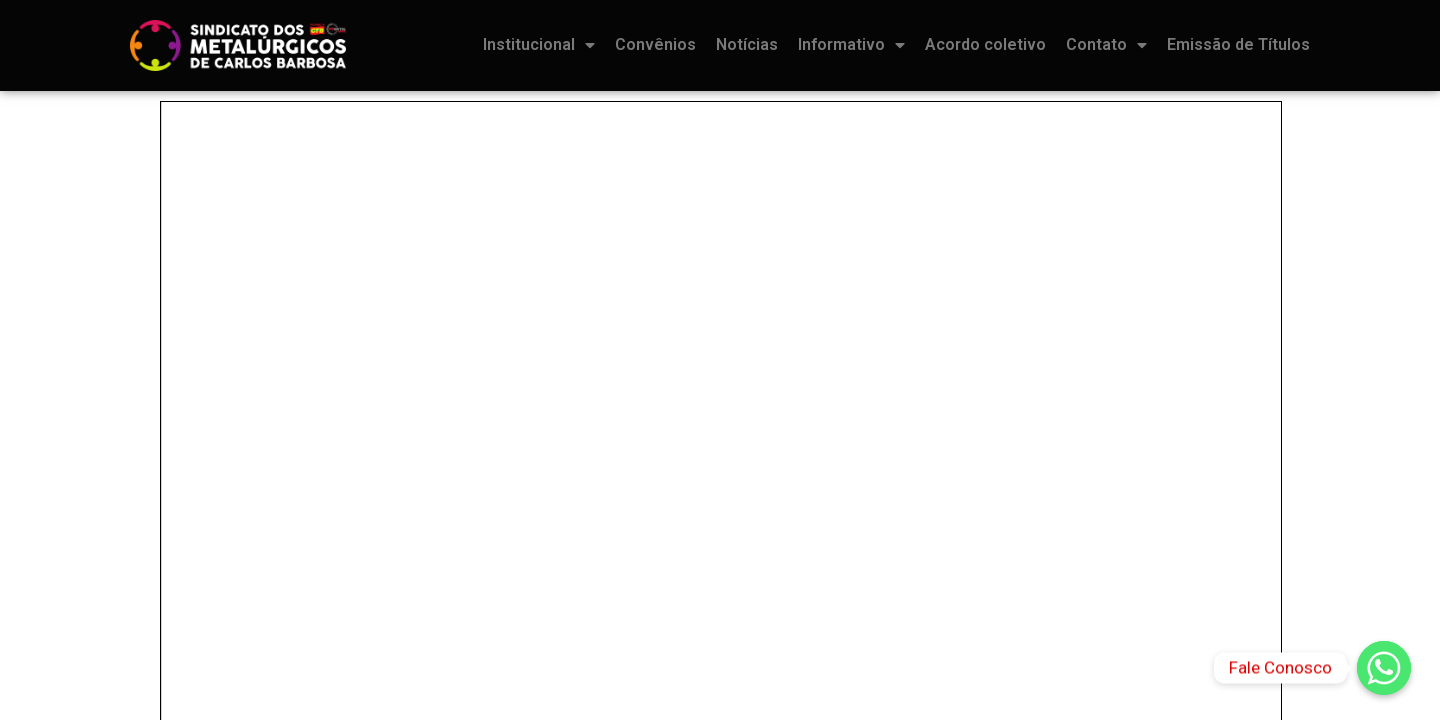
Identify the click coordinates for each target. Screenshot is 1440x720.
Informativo (851, 45)
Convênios (655, 44)
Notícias (747, 44)
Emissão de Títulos (1238, 44)
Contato (1106, 45)
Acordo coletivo (985, 44)
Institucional (539, 45)
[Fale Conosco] (1384, 668)
